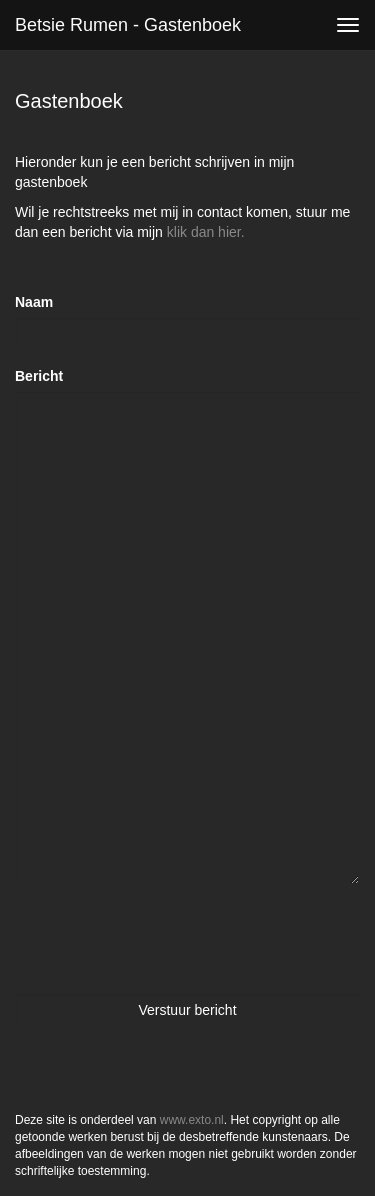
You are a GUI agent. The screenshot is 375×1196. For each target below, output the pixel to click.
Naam (34, 302)
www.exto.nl (192, 1120)
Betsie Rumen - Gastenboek (128, 25)
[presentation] (167, 939)
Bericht (39, 376)
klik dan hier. (206, 232)
